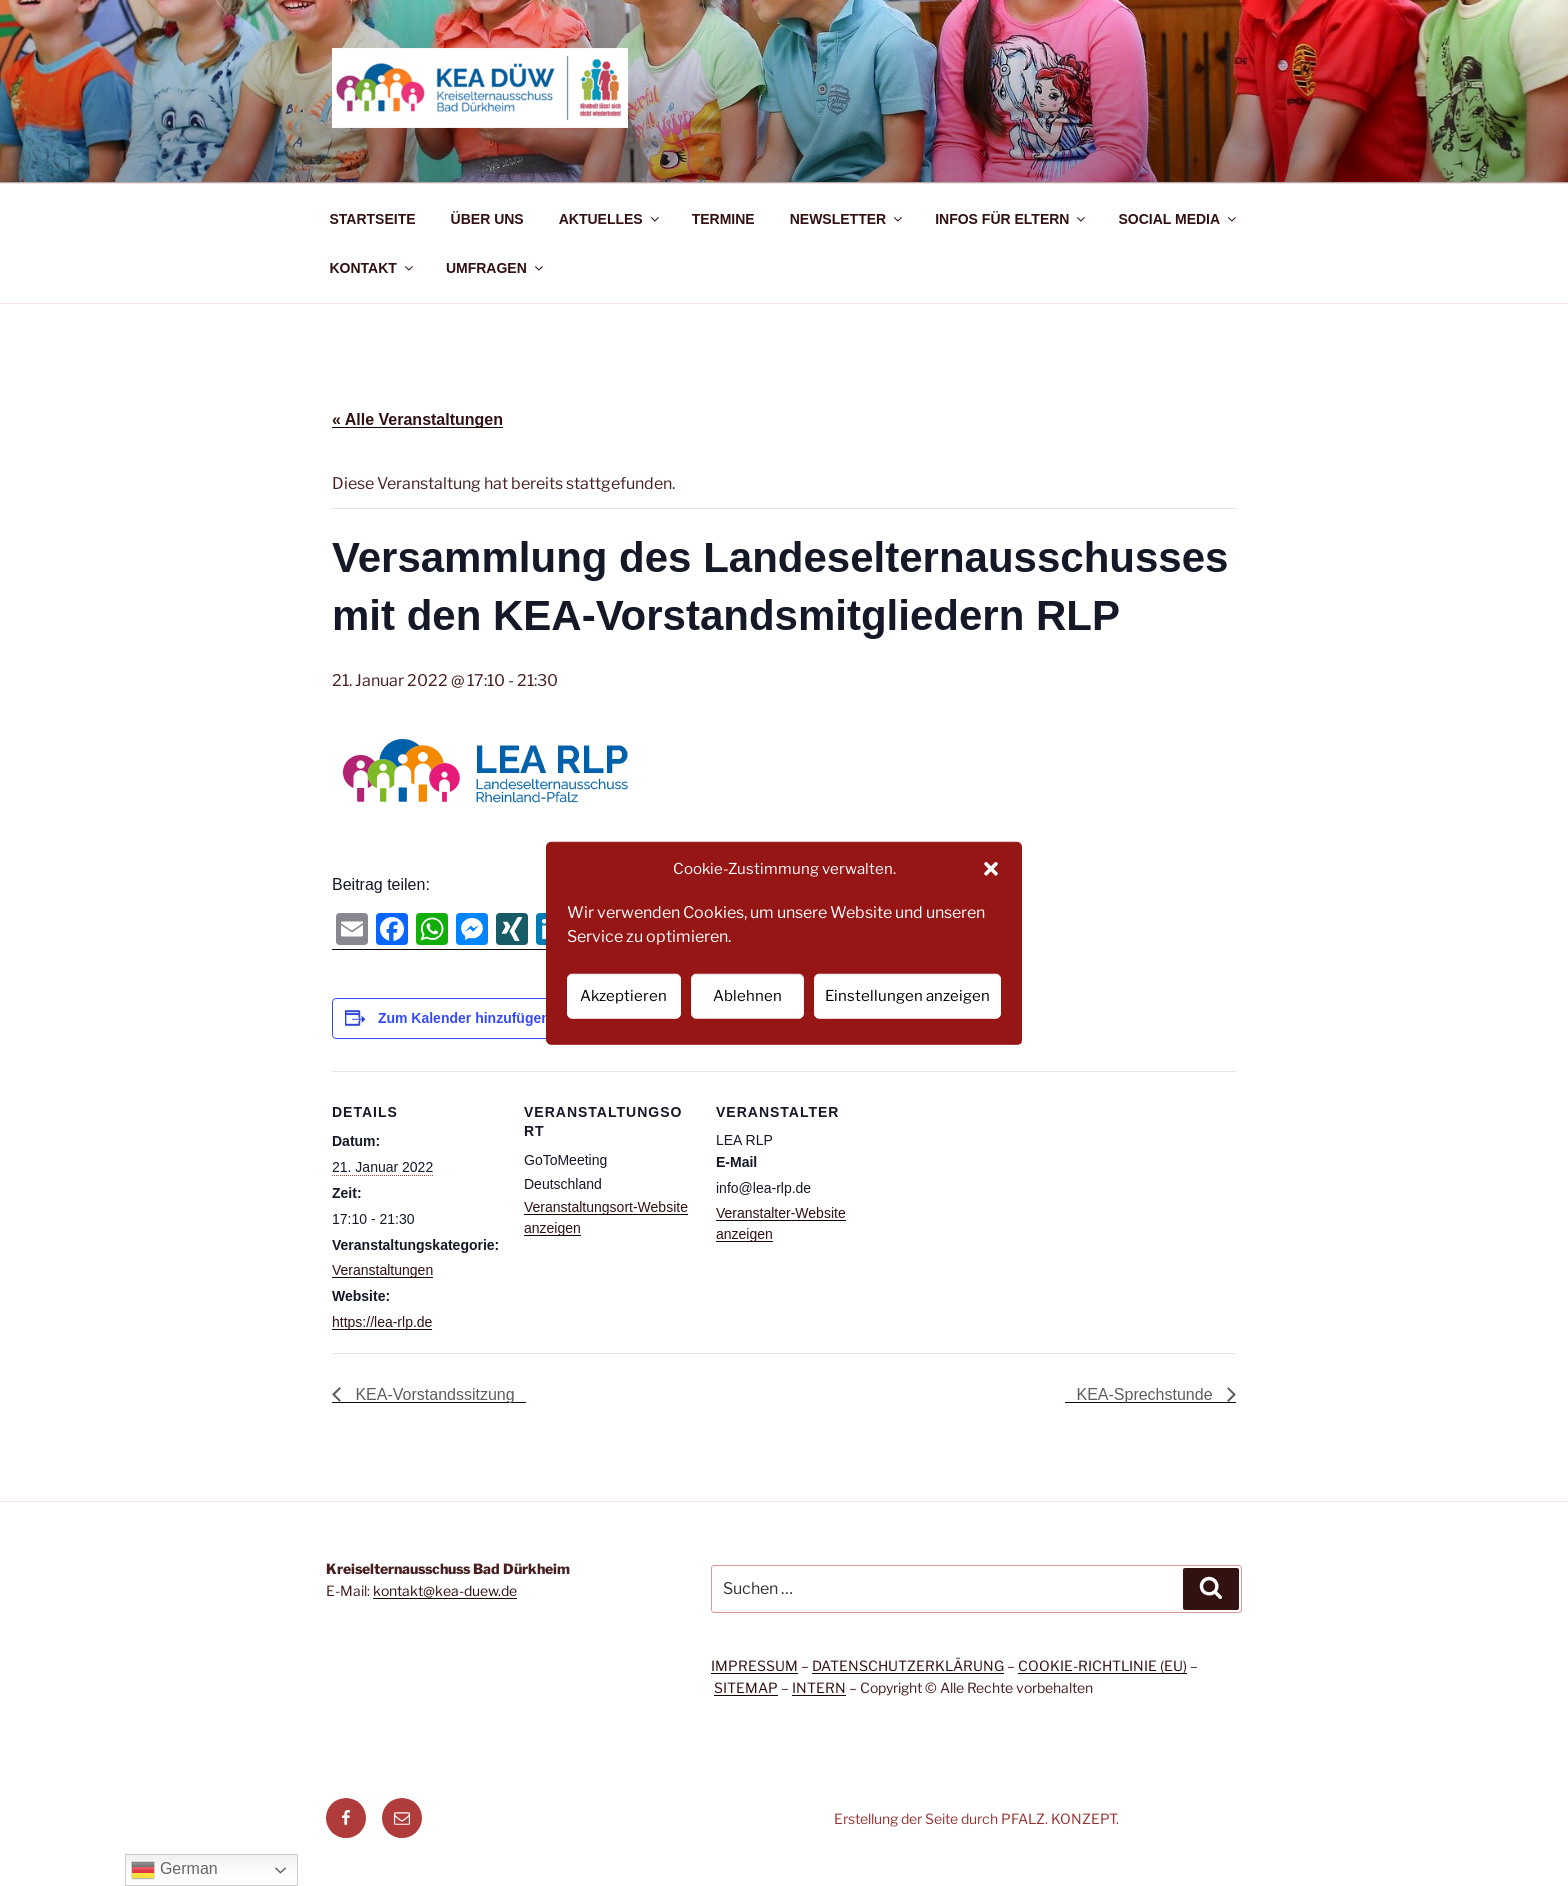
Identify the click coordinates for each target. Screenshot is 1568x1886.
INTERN (819, 1687)
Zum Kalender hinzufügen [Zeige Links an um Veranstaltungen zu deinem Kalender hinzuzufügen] (464, 1018)
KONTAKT (373, 268)
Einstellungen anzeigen (907, 996)
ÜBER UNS (487, 219)
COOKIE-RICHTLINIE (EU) (1102, 1665)
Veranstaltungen (382, 1270)
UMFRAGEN (496, 268)
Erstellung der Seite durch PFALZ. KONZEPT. (976, 1818)
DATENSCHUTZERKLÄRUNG (908, 1665)
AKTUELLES (610, 219)
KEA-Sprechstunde (1146, 1394)
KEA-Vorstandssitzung (433, 1394)
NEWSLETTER (847, 219)
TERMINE (723, 219)
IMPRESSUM (754, 1665)
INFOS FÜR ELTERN (1011, 219)
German (174, 1870)
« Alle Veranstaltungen (417, 419)
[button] (991, 869)
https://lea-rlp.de (382, 1322)
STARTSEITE (373, 219)
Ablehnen (747, 996)
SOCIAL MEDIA (1178, 219)
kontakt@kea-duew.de (445, 1590)
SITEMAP (746, 1687)
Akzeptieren (623, 996)
